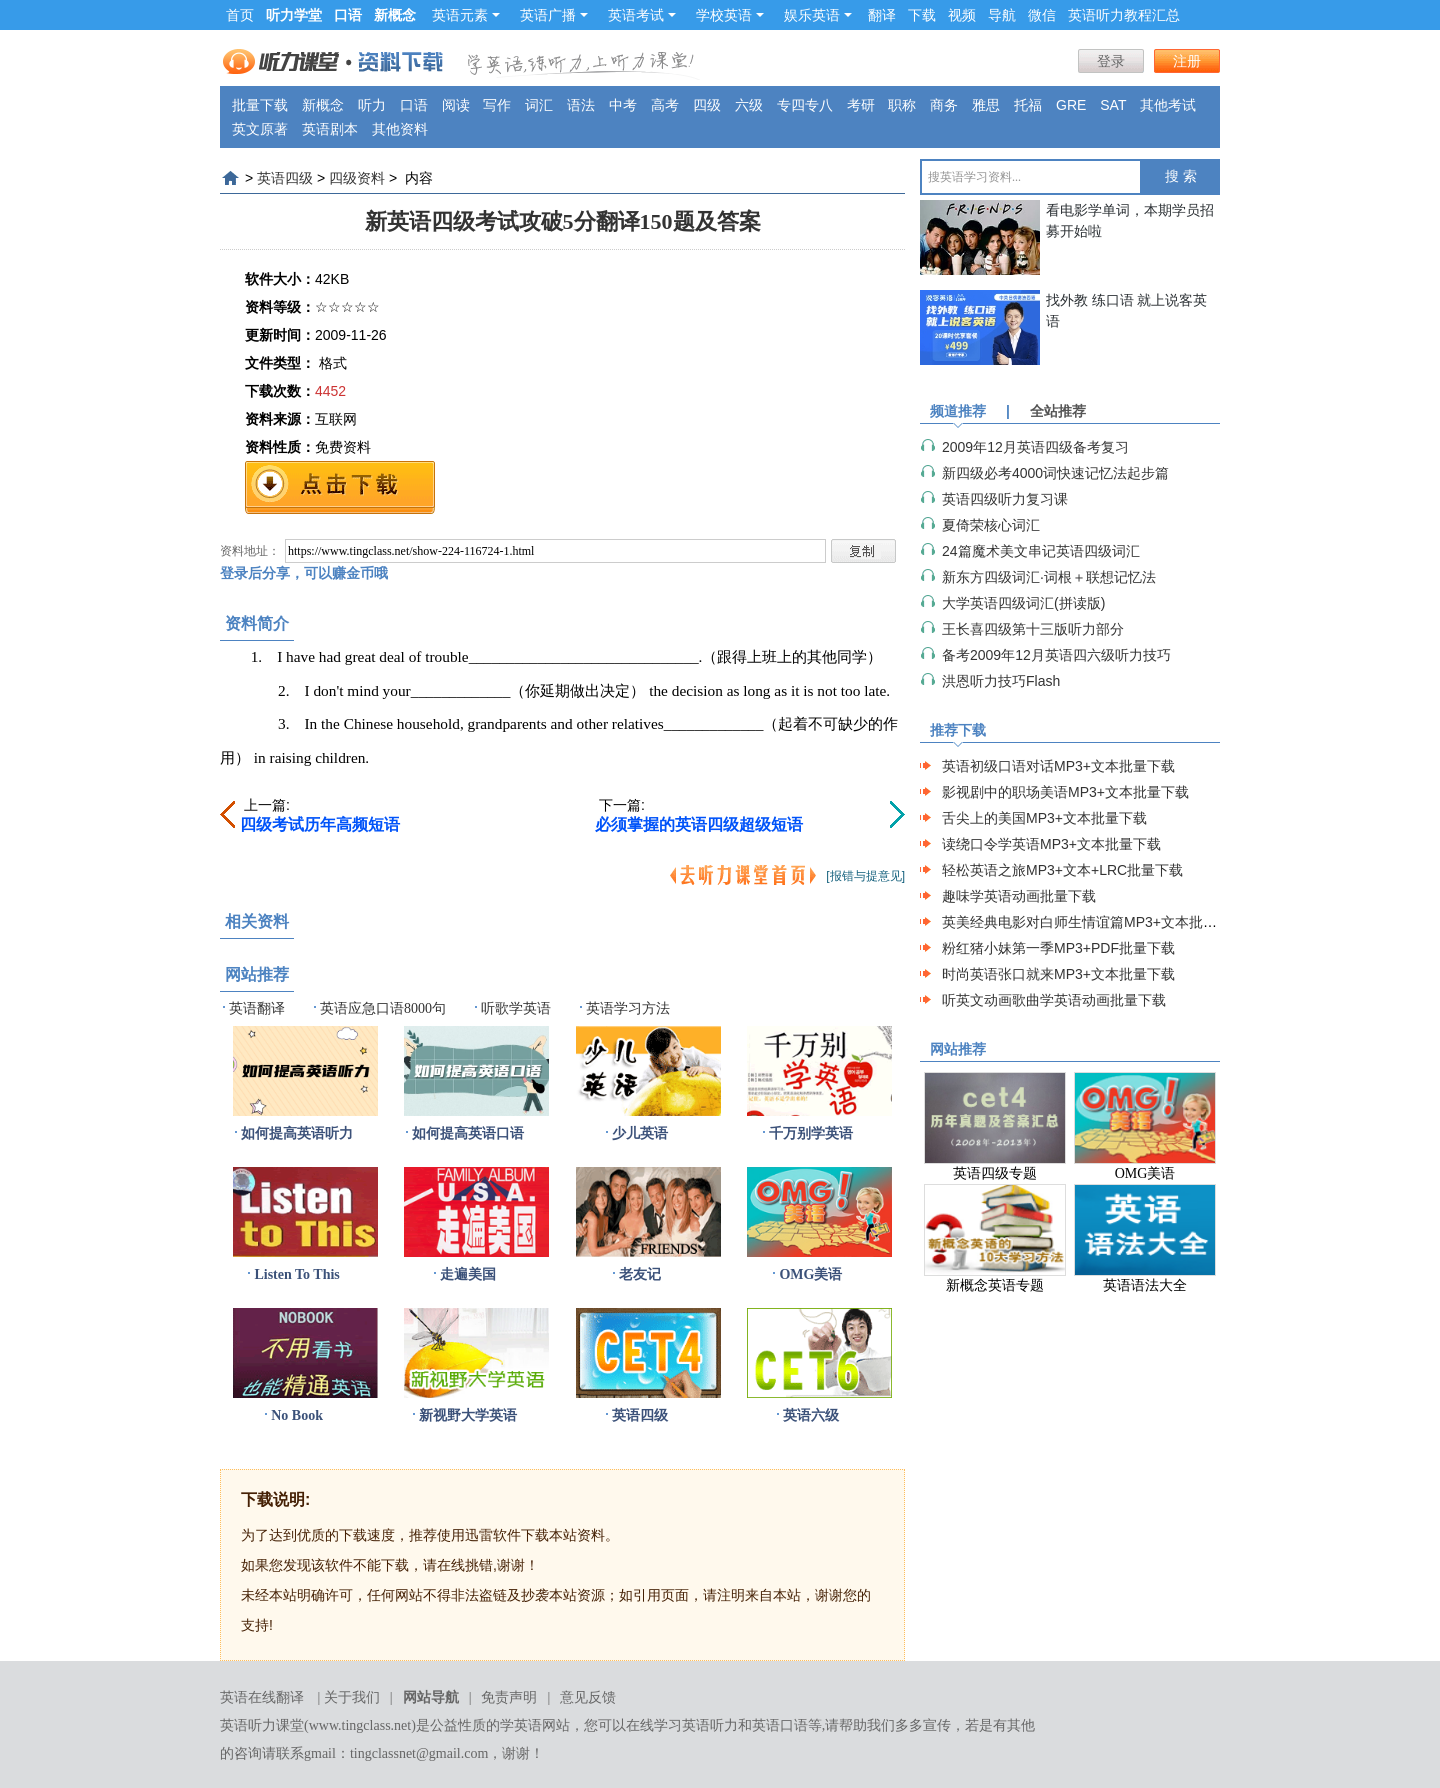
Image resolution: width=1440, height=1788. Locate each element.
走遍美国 (468, 1274)
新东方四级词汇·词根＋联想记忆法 (1049, 577)
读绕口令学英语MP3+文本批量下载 (1051, 844)
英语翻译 (257, 1008)
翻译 (882, 15)
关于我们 (352, 1697)
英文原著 (260, 129)
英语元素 (466, 15)
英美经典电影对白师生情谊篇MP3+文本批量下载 (1093, 922)
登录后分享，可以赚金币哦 (304, 573)
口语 (414, 105)
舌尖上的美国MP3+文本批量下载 (1044, 818)
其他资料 (400, 129)
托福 (1028, 105)
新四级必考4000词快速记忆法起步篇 (1055, 473)
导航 (1002, 15)
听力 (372, 105)
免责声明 (509, 1697)
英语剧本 (330, 129)
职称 (902, 105)
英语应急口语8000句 (383, 1008)
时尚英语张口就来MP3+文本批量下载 (1058, 974)
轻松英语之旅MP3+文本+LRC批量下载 (1062, 870)
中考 (623, 105)
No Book (297, 1415)
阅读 (456, 105)
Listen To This (296, 1274)
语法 (581, 105)
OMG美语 (810, 1274)
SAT (1113, 105)
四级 (707, 105)
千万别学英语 (811, 1133)
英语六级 (811, 1415)
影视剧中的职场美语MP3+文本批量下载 (1065, 792)
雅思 (986, 105)
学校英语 (730, 15)
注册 (1187, 61)
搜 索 (1181, 176)
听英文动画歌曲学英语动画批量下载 (1054, 1000)
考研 (861, 105)
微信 (1042, 15)
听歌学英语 (516, 1008)
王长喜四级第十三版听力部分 (1033, 629)
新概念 (323, 105)
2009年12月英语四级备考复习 (1035, 447)
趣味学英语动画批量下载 (1019, 896)
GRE (1071, 105)
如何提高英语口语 (468, 1133)
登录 (1111, 61)
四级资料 (357, 178)
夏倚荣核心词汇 (991, 525)
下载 (922, 15)
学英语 (521, 1725)
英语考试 (642, 15)
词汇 (539, 105)
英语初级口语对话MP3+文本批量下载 (1058, 766)
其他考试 (1168, 105)
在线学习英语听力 (682, 1725)
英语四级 (285, 178)
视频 (962, 15)
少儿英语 (640, 1133)
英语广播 (554, 15)
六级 (749, 105)
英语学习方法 (628, 1008)
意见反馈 (588, 1697)
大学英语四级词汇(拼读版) (1023, 603)
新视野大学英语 (468, 1415)
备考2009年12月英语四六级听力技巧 (1056, 655)
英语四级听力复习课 (1005, 499)
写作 (497, 105)
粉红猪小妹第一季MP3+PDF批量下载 (1058, 948)
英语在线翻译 (262, 1697)
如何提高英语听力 (297, 1133)
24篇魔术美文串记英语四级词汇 (1041, 551)
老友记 (640, 1274)
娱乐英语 (818, 15)
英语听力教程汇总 (1124, 15)
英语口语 (780, 1725)
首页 (240, 15)
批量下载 (260, 105)
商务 (944, 105)
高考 (665, 105)
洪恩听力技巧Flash (1001, 681)
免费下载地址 (340, 487)
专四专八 (805, 105)
